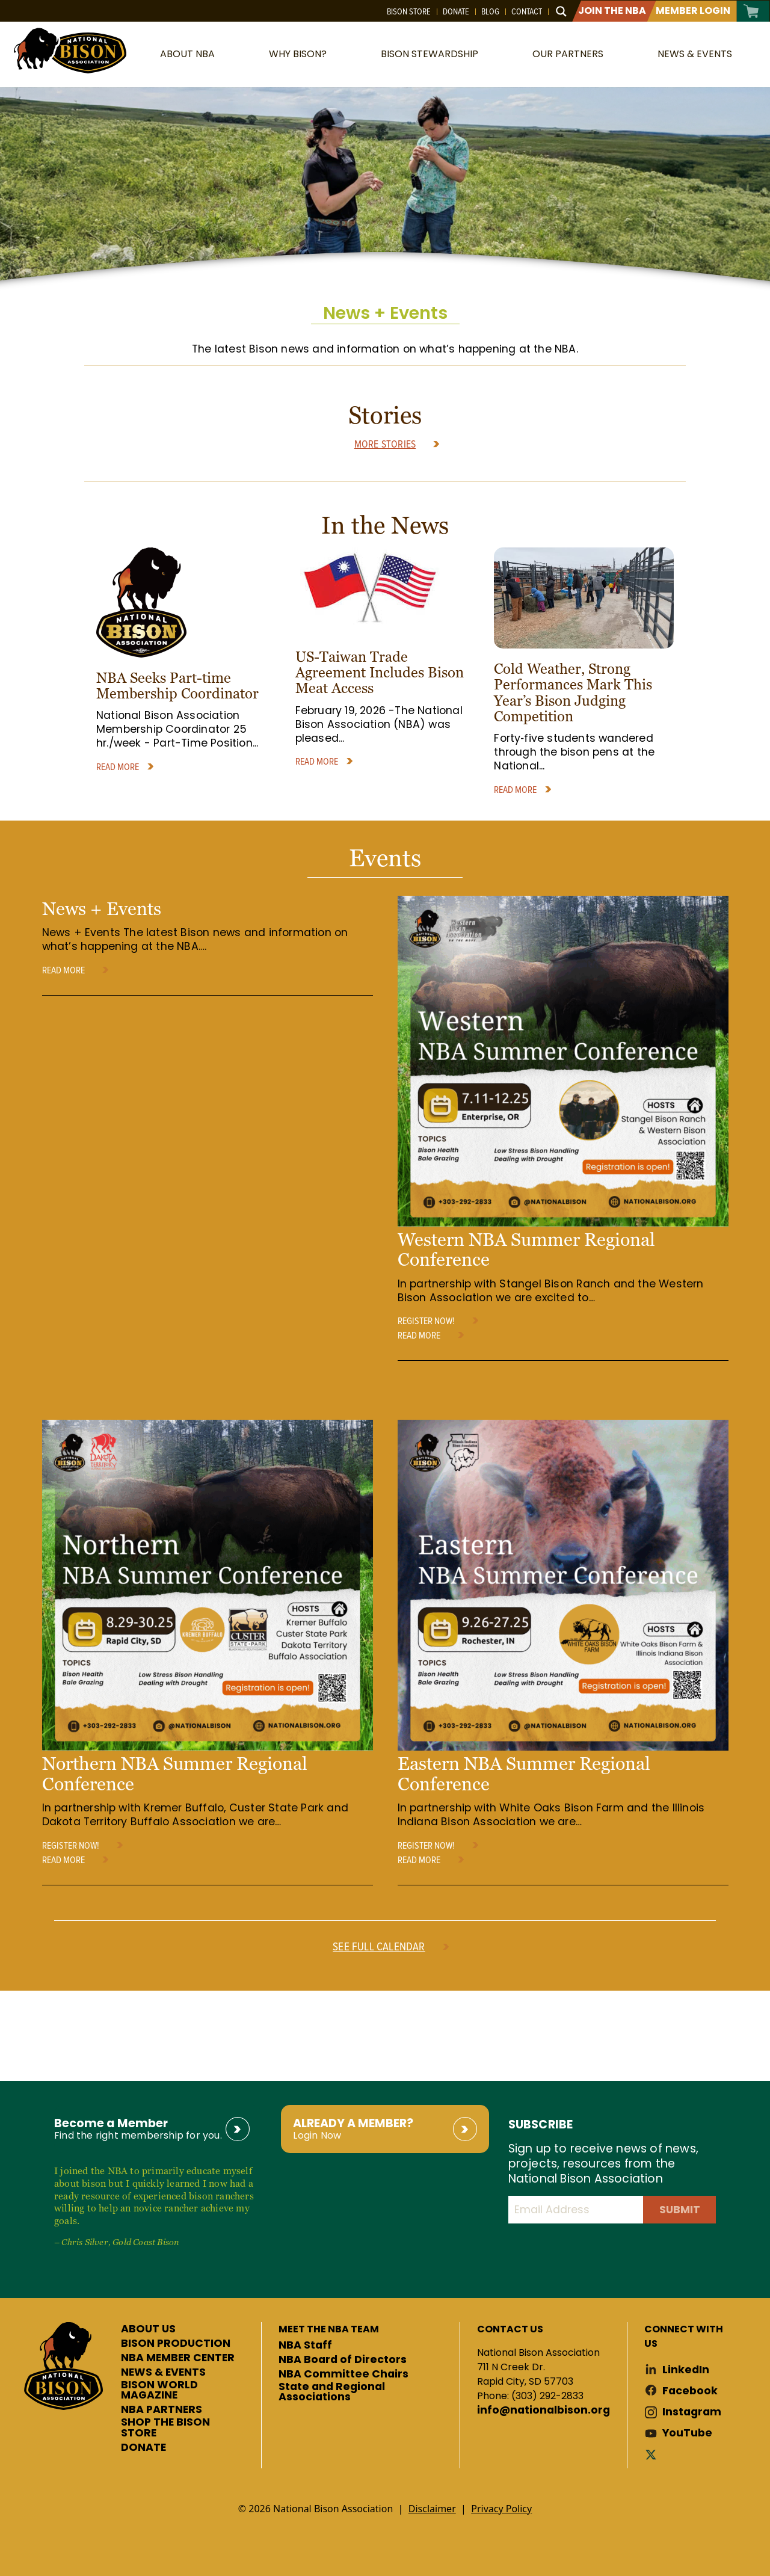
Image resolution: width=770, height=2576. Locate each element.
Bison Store (409, 11)
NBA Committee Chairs (343, 2374)
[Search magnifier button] (561, 11)
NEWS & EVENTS (163, 2372)
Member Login (693, 10)
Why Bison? (298, 54)
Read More (117, 766)
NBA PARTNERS (161, 2410)
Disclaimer (432, 2508)
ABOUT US (148, 2329)
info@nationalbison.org (543, 2410)
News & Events (695, 54)
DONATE (143, 2447)
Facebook (690, 2391)
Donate (456, 11)
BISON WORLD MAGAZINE (159, 2390)
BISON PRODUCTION (175, 2343)
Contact (526, 11)
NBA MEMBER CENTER (178, 2358)
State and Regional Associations (332, 2392)
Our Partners (567, 54)
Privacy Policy (501, 2508)
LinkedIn (685, 2370)
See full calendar (379, 1946)
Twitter (653, 2454)
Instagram (691, 2412)
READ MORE (63, 969)
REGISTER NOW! (426, 1320)
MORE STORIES (385, 443)
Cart (752, 11)
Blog (490, 11)
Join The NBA (612, 10)
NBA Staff (305, 2345)
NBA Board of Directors (343, 2360)
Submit (679, 2209)
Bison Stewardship (429, 54)
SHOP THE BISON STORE (165, 2427)
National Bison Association (69, 49)
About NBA (187, 54)
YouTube (687, 2433)
